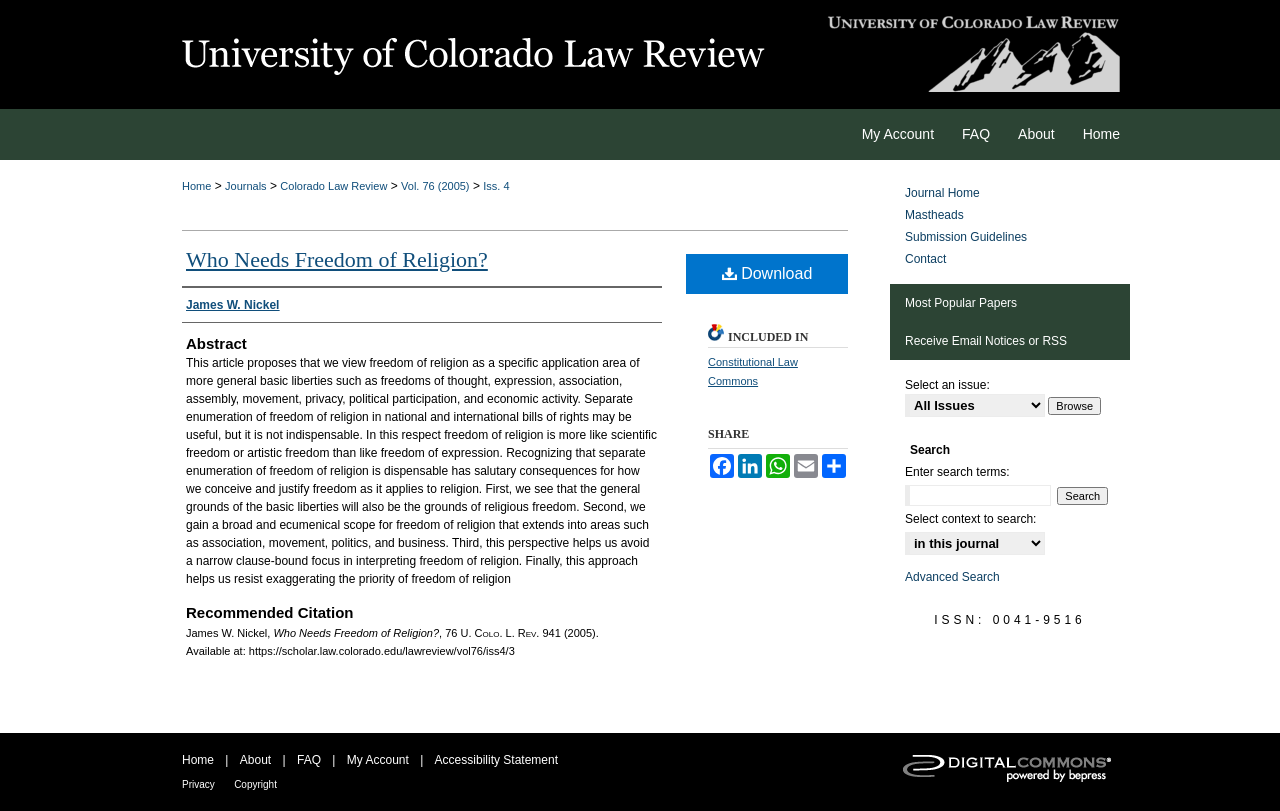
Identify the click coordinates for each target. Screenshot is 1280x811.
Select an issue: (947, 385)
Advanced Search (952, 577)
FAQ (309, 760)
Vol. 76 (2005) (435, 186)
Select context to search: (970, 519)
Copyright (255, 784)
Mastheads (934, 215)
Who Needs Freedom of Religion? (337, 259)
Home (196, 186)
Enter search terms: (957, 472)
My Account (378, 760)
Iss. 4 (496, 186)
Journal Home (942, 193)
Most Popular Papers (961, 303)
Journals (246, 186)
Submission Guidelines (966, 237)
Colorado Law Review (333, 186)
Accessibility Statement (496, 760)
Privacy (198, 784)
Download (767, 273)
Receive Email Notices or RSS (986, 341)
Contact (925, 259)
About (255, 760)
